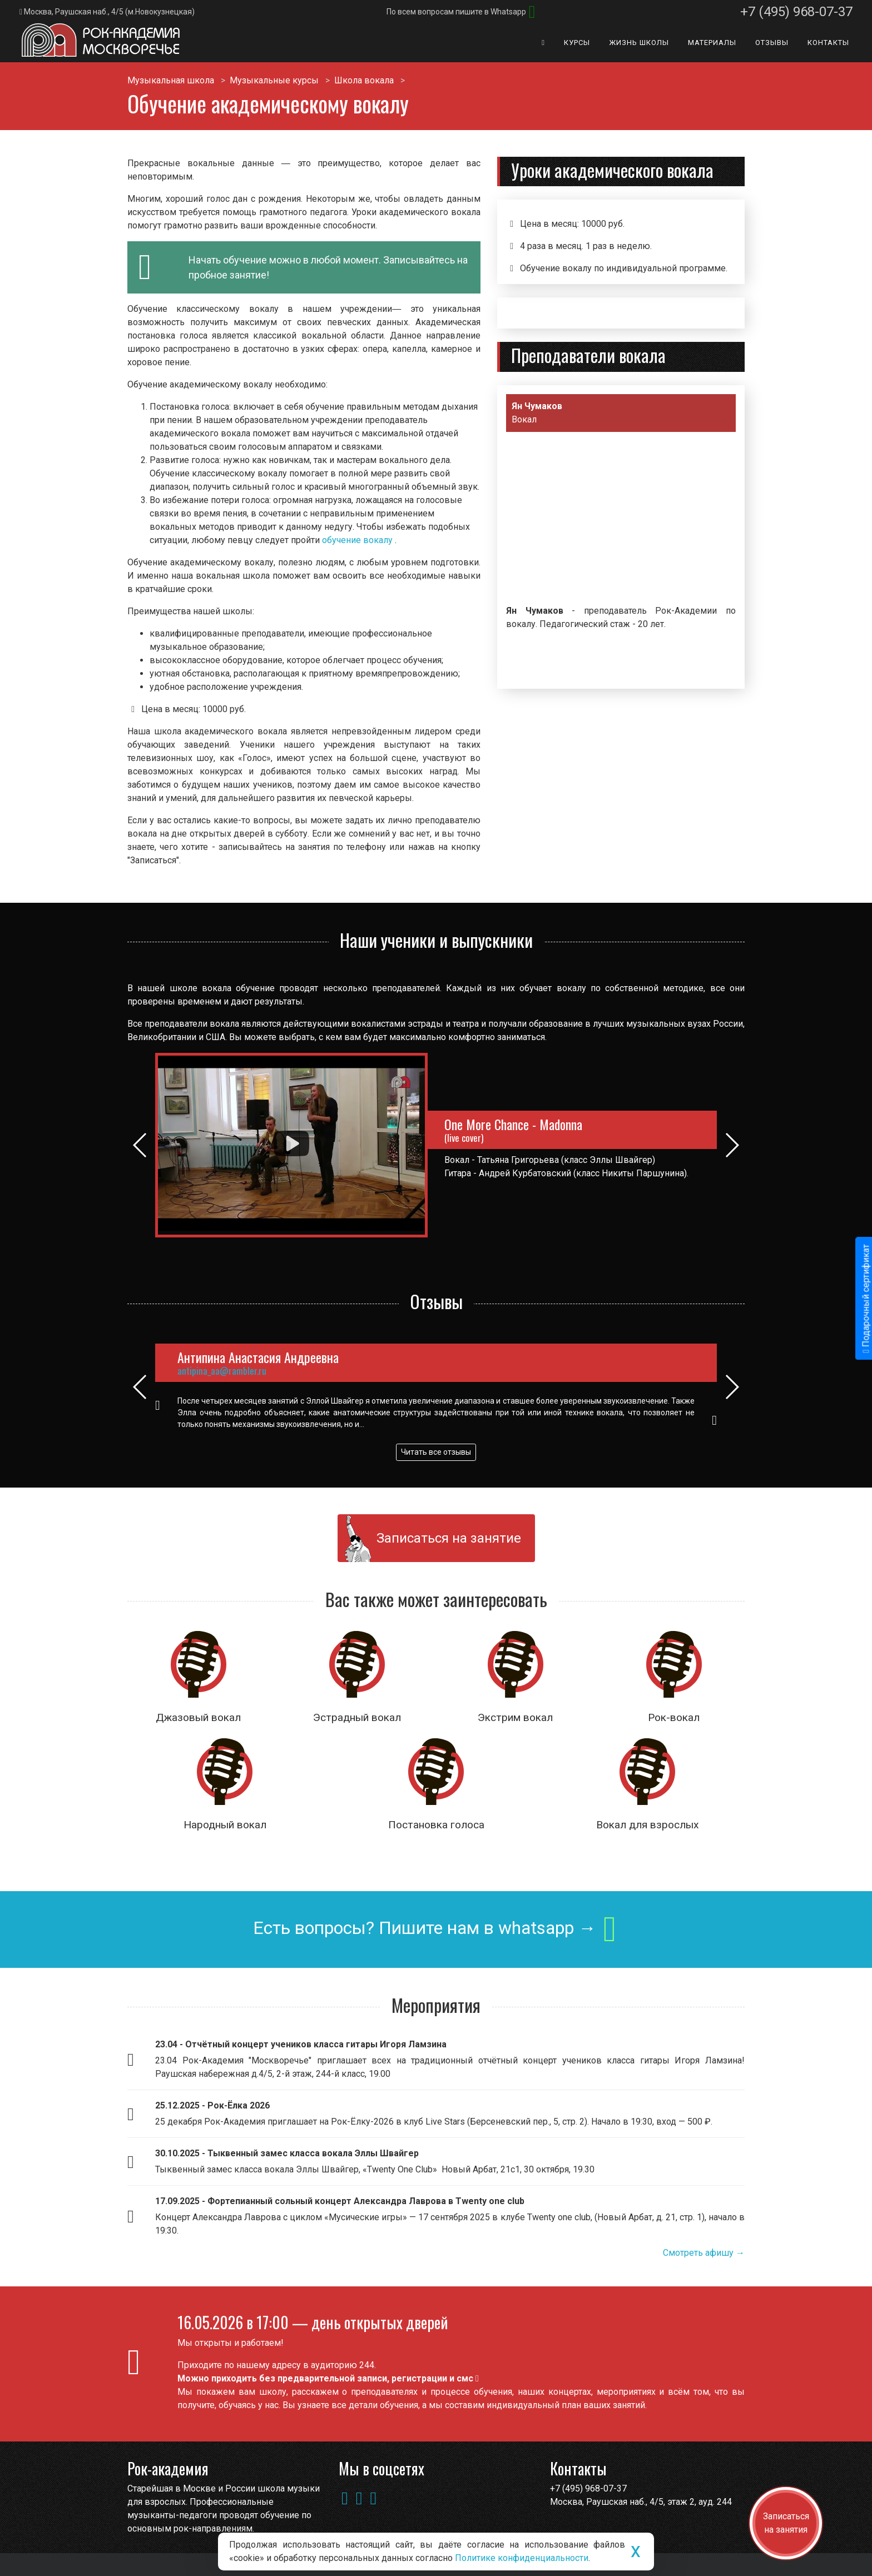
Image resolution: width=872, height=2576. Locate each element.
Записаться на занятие (448, 1538)
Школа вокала (364, 80)
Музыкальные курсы (274, 80)
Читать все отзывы (436, 1452)
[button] (726, 537)
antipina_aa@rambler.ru (221, 1370)
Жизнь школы (639, 42)
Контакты (828, 42)
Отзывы (772, 42)
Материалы (712, 42)
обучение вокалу (358, 540)
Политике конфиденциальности (521, 2558)
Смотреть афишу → (704, 2252)
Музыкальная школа (170, 80)
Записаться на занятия (786, 2523)
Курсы (577, 42)
